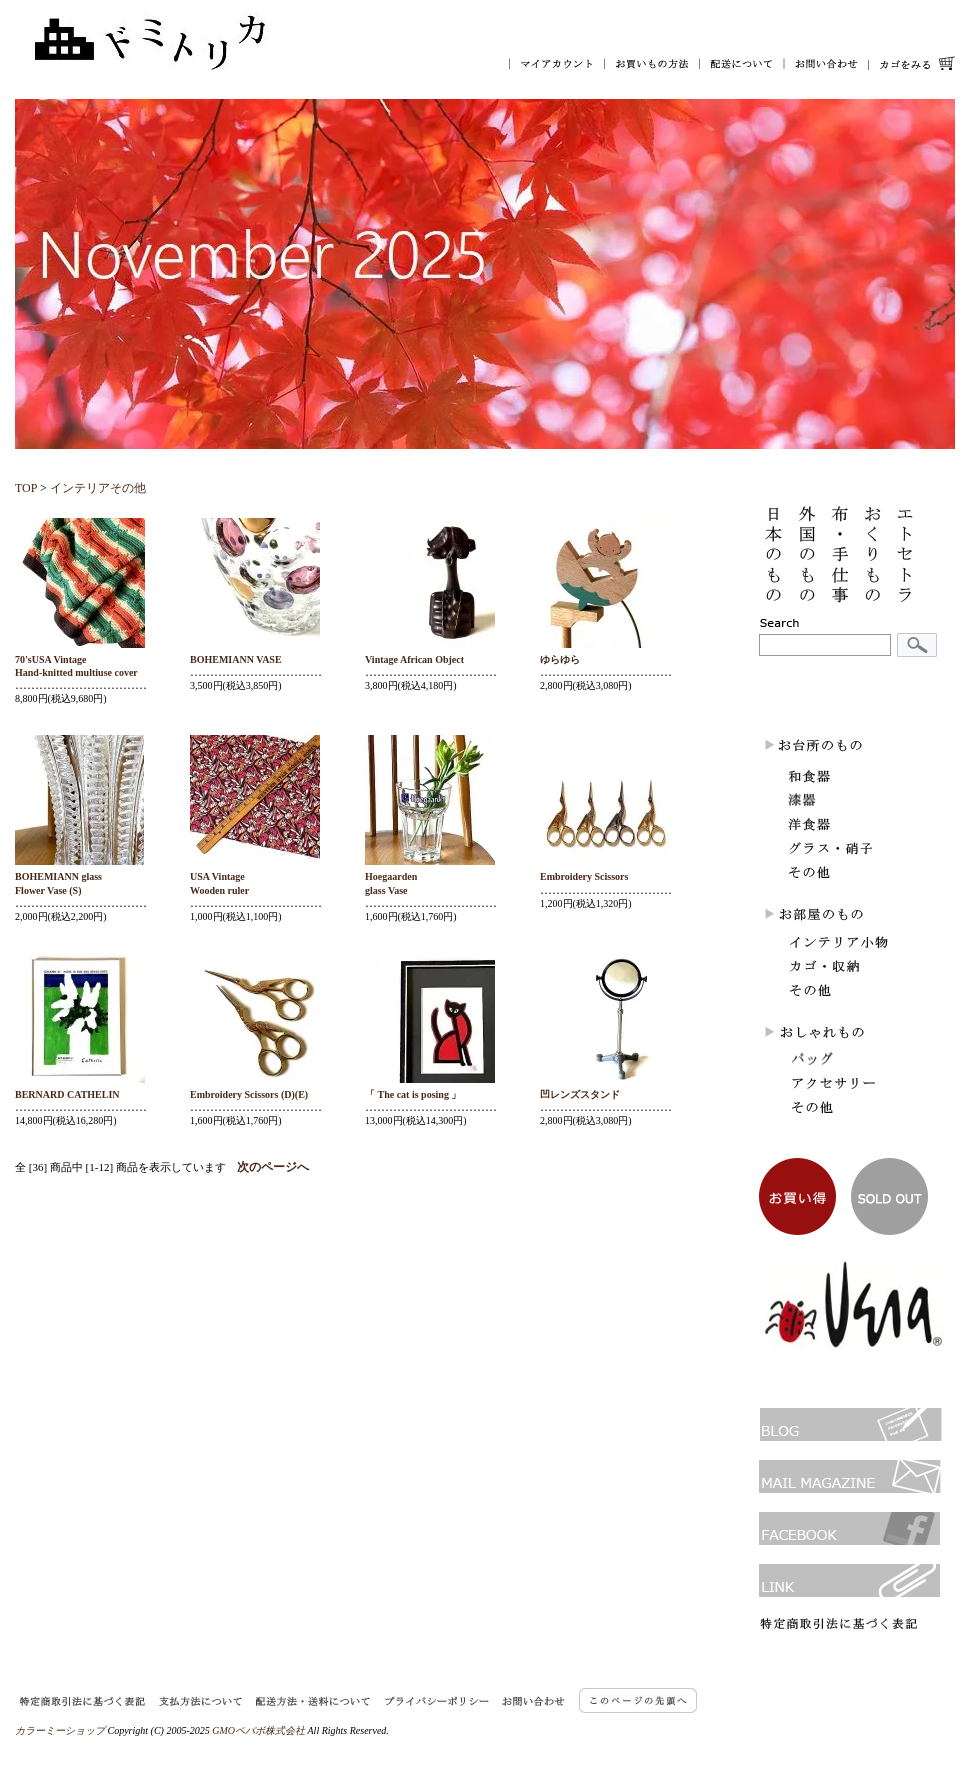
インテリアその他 (98, 488)
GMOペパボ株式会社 (258, 1730)
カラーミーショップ (60, 1730)
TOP (26, 488)
